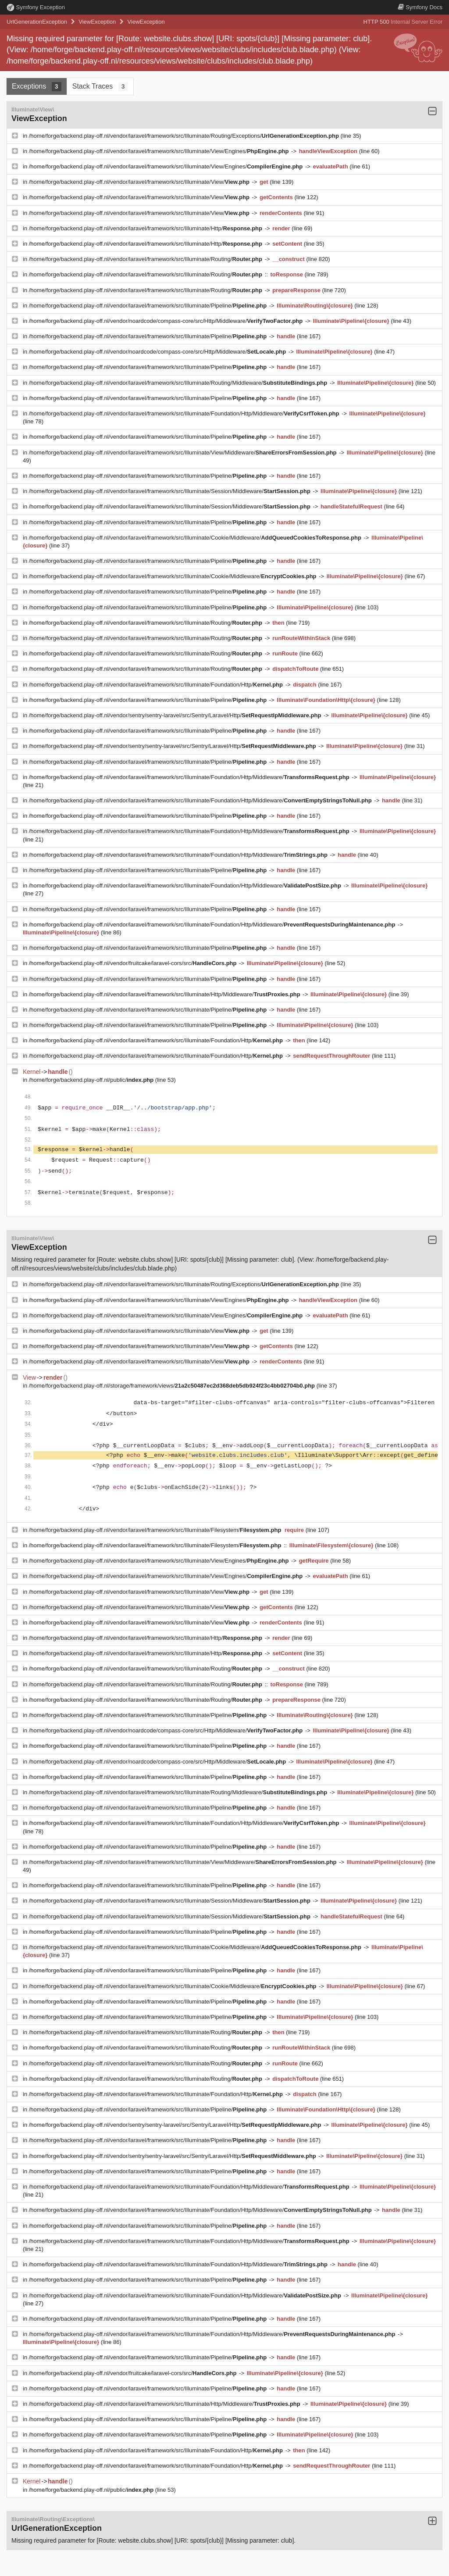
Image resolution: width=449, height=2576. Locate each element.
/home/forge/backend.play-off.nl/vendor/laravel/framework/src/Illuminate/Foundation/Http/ (157, 684)
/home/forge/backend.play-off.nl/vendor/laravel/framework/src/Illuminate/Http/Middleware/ (165, 994)
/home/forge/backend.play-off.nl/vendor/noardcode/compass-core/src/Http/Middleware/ (166, 321)
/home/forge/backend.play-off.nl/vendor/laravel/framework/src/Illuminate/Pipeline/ (148, 305)
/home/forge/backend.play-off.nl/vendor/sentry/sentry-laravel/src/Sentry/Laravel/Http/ (176, 715)
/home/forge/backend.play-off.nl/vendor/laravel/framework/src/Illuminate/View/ (140, 182)
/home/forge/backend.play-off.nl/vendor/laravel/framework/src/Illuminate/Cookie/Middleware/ (196, 537)
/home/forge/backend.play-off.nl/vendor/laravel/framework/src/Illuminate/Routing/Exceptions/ (185, 135)
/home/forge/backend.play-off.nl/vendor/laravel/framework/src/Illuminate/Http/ (146, 228)
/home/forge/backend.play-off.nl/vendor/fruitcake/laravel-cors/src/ (133, 963)
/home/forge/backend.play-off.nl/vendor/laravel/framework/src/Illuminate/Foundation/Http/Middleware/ (185, 413)
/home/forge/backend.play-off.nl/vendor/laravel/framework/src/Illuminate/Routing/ (146, 259)
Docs (420, 7)
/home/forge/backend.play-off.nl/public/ (92, 1080)
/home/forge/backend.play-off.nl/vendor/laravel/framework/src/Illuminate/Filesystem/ (156, 1530)
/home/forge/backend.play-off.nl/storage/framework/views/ (173, 1385)
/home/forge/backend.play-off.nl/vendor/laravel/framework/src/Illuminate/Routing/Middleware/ (179, 382)
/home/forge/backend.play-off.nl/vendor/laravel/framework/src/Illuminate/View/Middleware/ (183, 452)
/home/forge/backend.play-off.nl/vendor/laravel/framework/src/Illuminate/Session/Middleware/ (170, 491)
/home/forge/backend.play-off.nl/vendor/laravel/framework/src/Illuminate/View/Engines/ (159, 151)
